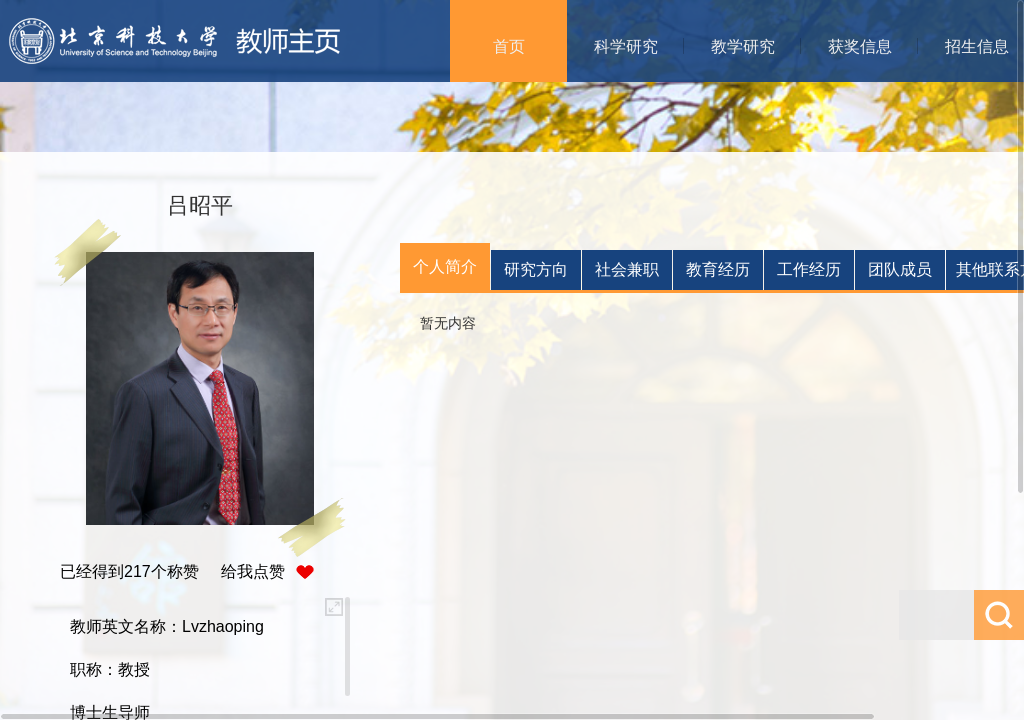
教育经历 (718, 269)
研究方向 (536, 269)
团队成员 (900, 269)
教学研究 (743, 46)
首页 (509, 46)
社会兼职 (627, 269)
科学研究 (626, 46)
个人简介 (445, 266)
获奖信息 (860, 46)
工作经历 (809, 269)
